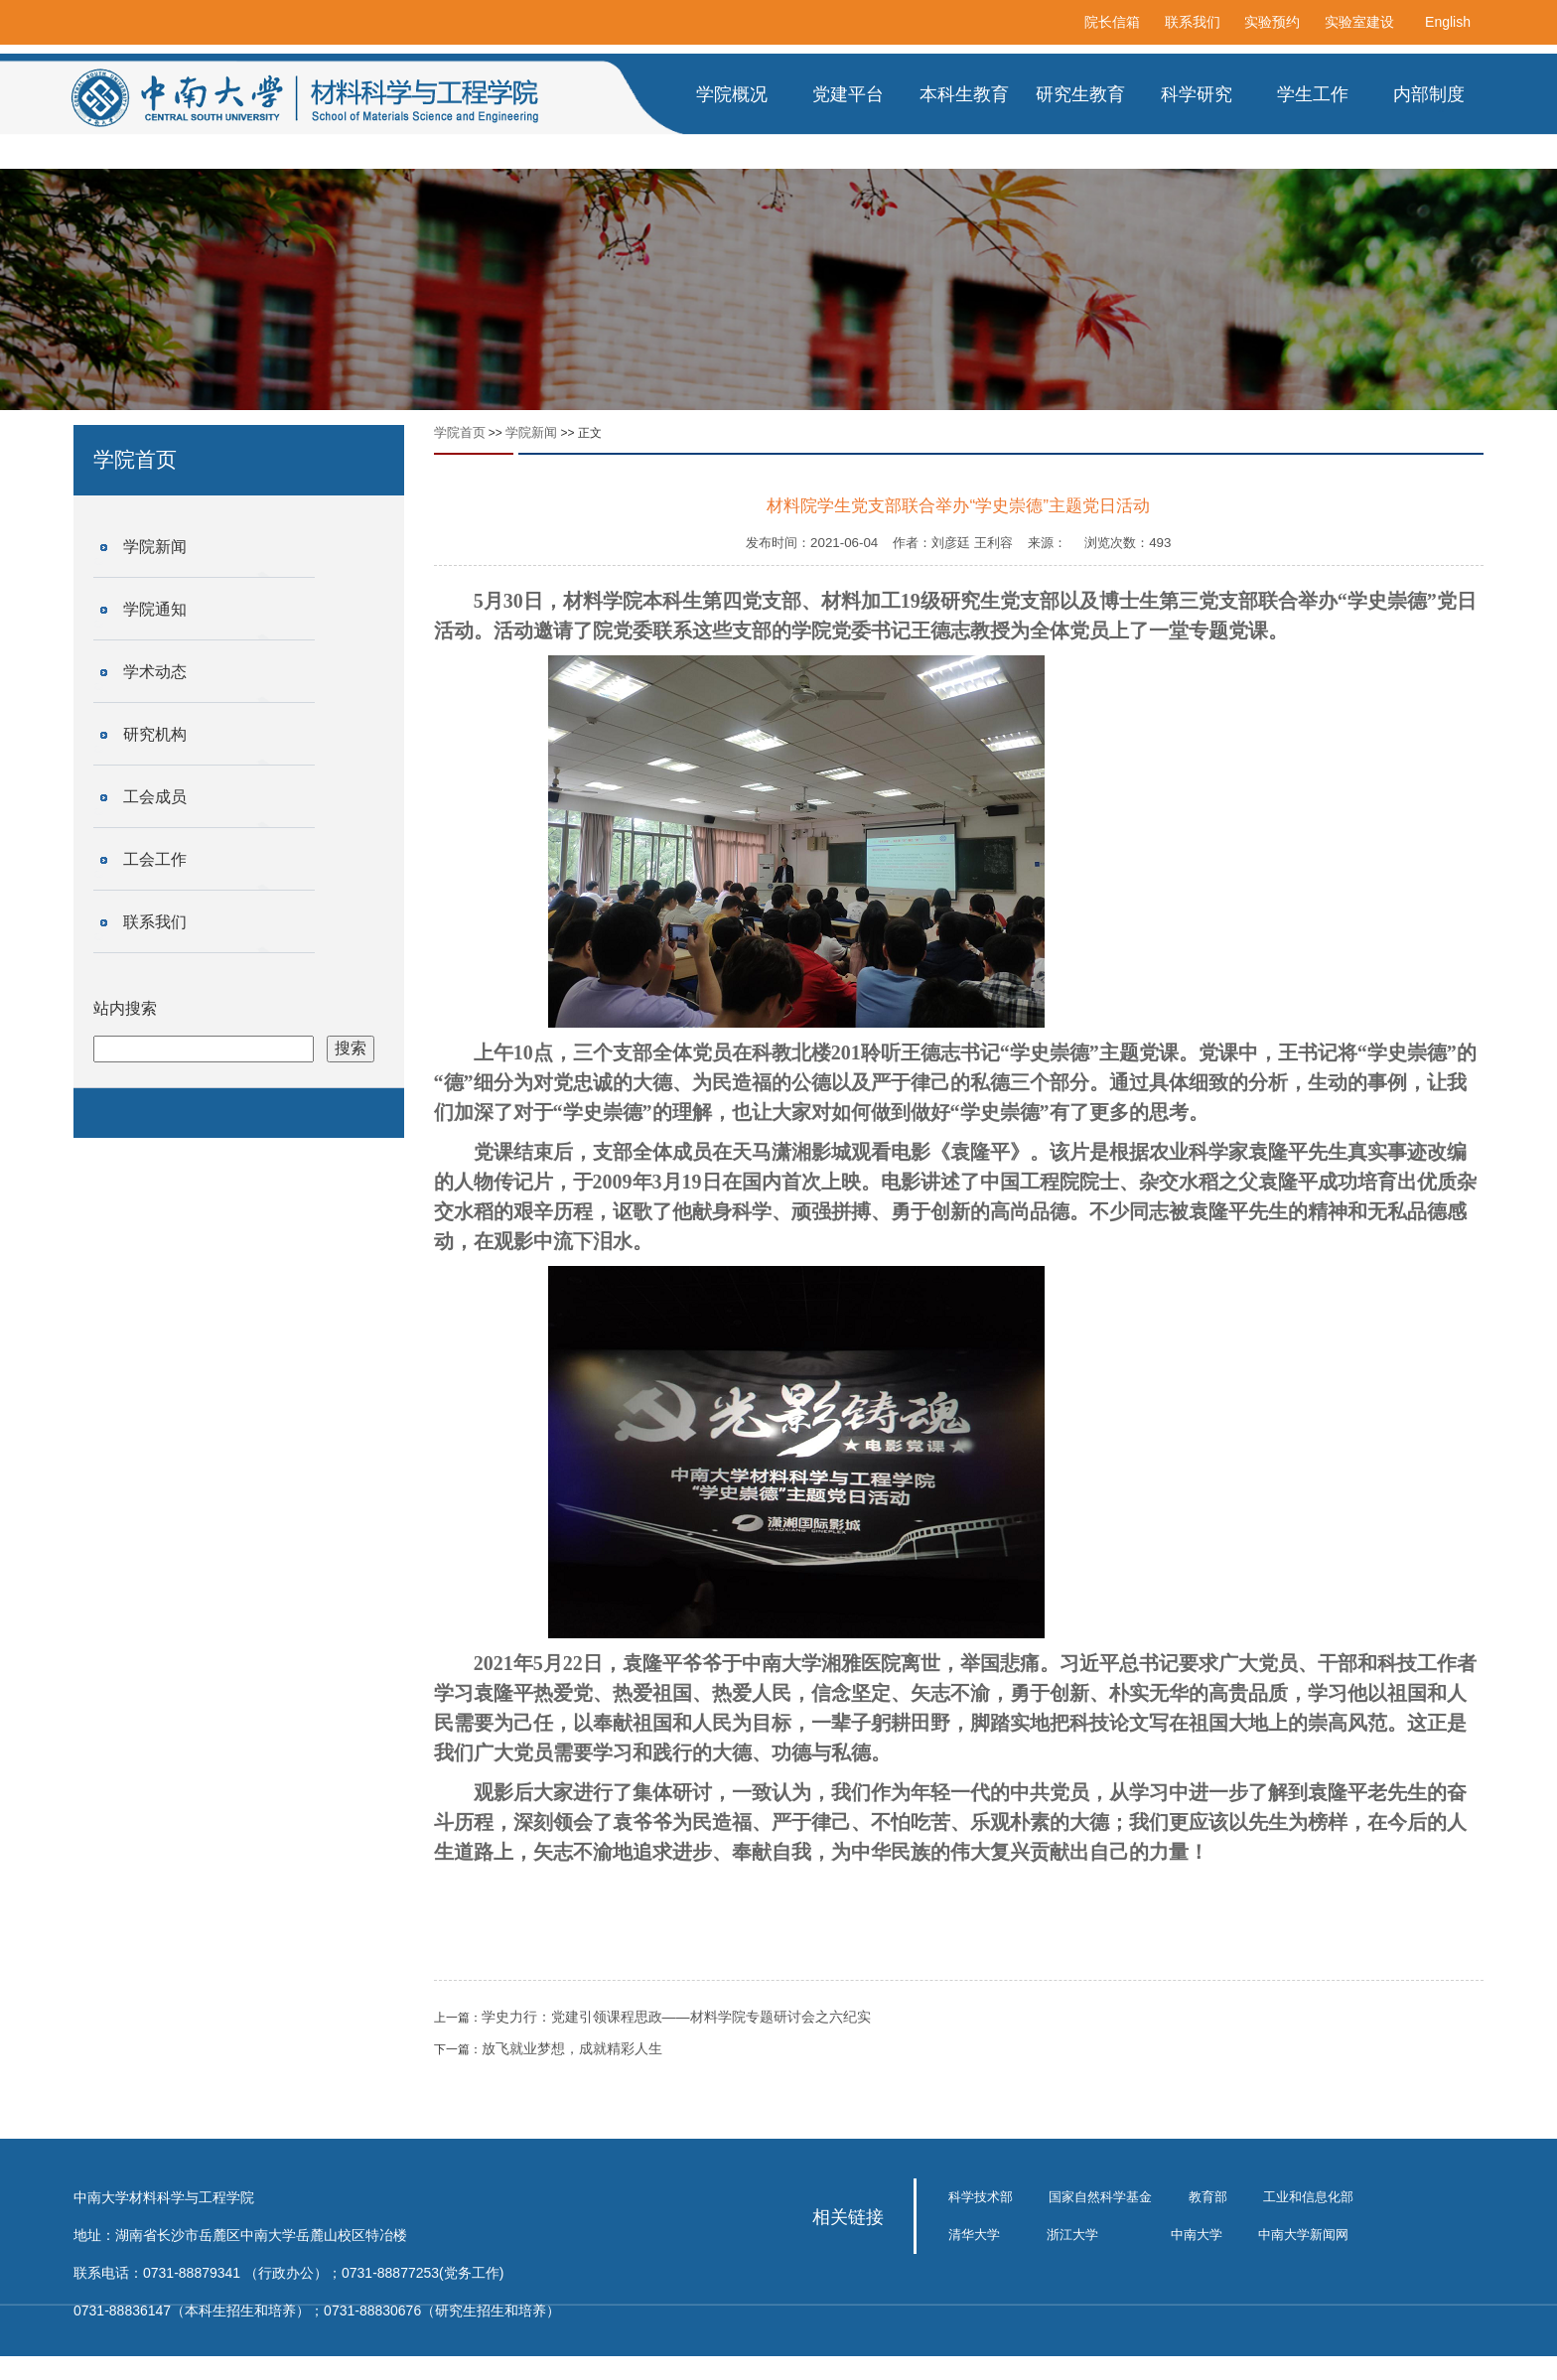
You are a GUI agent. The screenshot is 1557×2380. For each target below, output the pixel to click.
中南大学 (1196, 2234)
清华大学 (974, 2234)
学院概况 (732, 94)
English (1448, 22)
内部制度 (1429, 94)
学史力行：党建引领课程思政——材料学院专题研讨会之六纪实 (676, 2017)
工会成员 (155, 796)
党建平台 (848, 94)
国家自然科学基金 (1100, 2196)
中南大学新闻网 (1303, 2234)
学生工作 (1312, 94)
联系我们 (1192, 22)
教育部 (1208, 2196)
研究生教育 (1080, 94)
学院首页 (460, 432)
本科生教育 (964, 94)
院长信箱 (1112, 22)
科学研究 (1196, 94)
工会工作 (155, 859)
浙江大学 (1072, 2234)
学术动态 (155, 671)
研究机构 (155, 734)
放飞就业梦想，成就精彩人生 (572, 2048)
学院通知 (155, 609)
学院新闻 (155, 546)
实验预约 (1272, 22)
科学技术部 (980, 2196)
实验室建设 (1359, 22)
